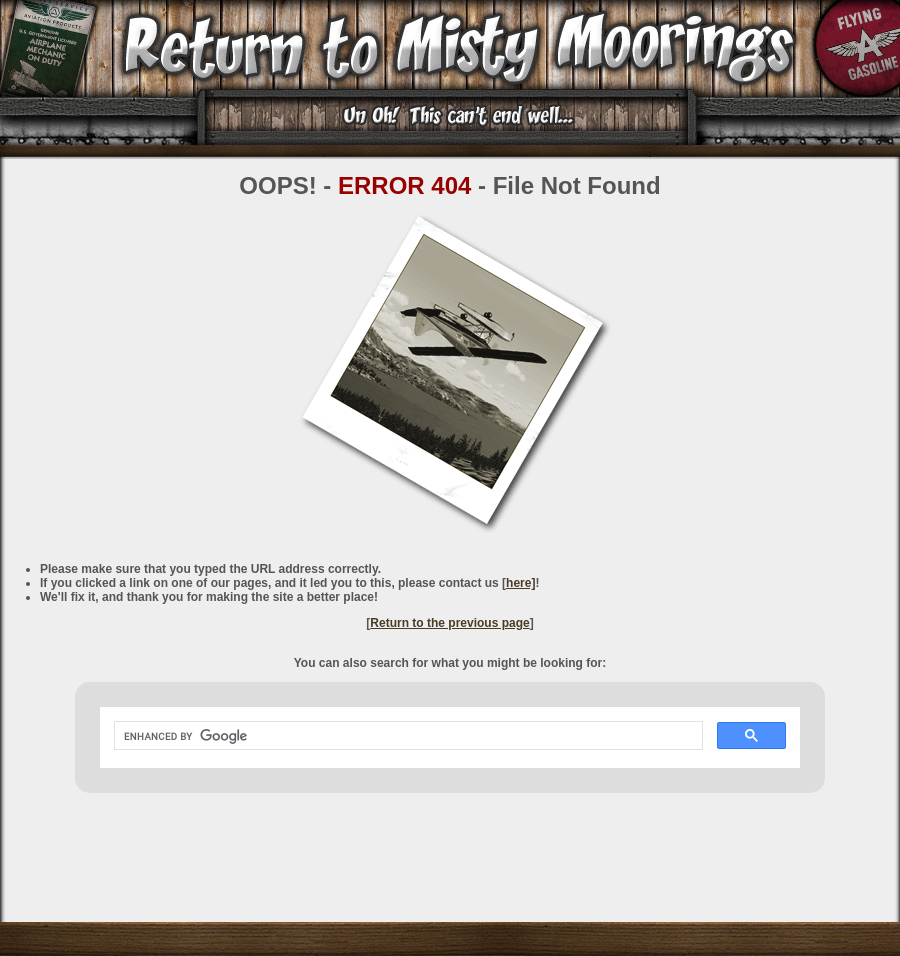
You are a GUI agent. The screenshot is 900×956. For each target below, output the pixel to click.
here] (520, 583)
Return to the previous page (449, 623)
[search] (406, 736)
